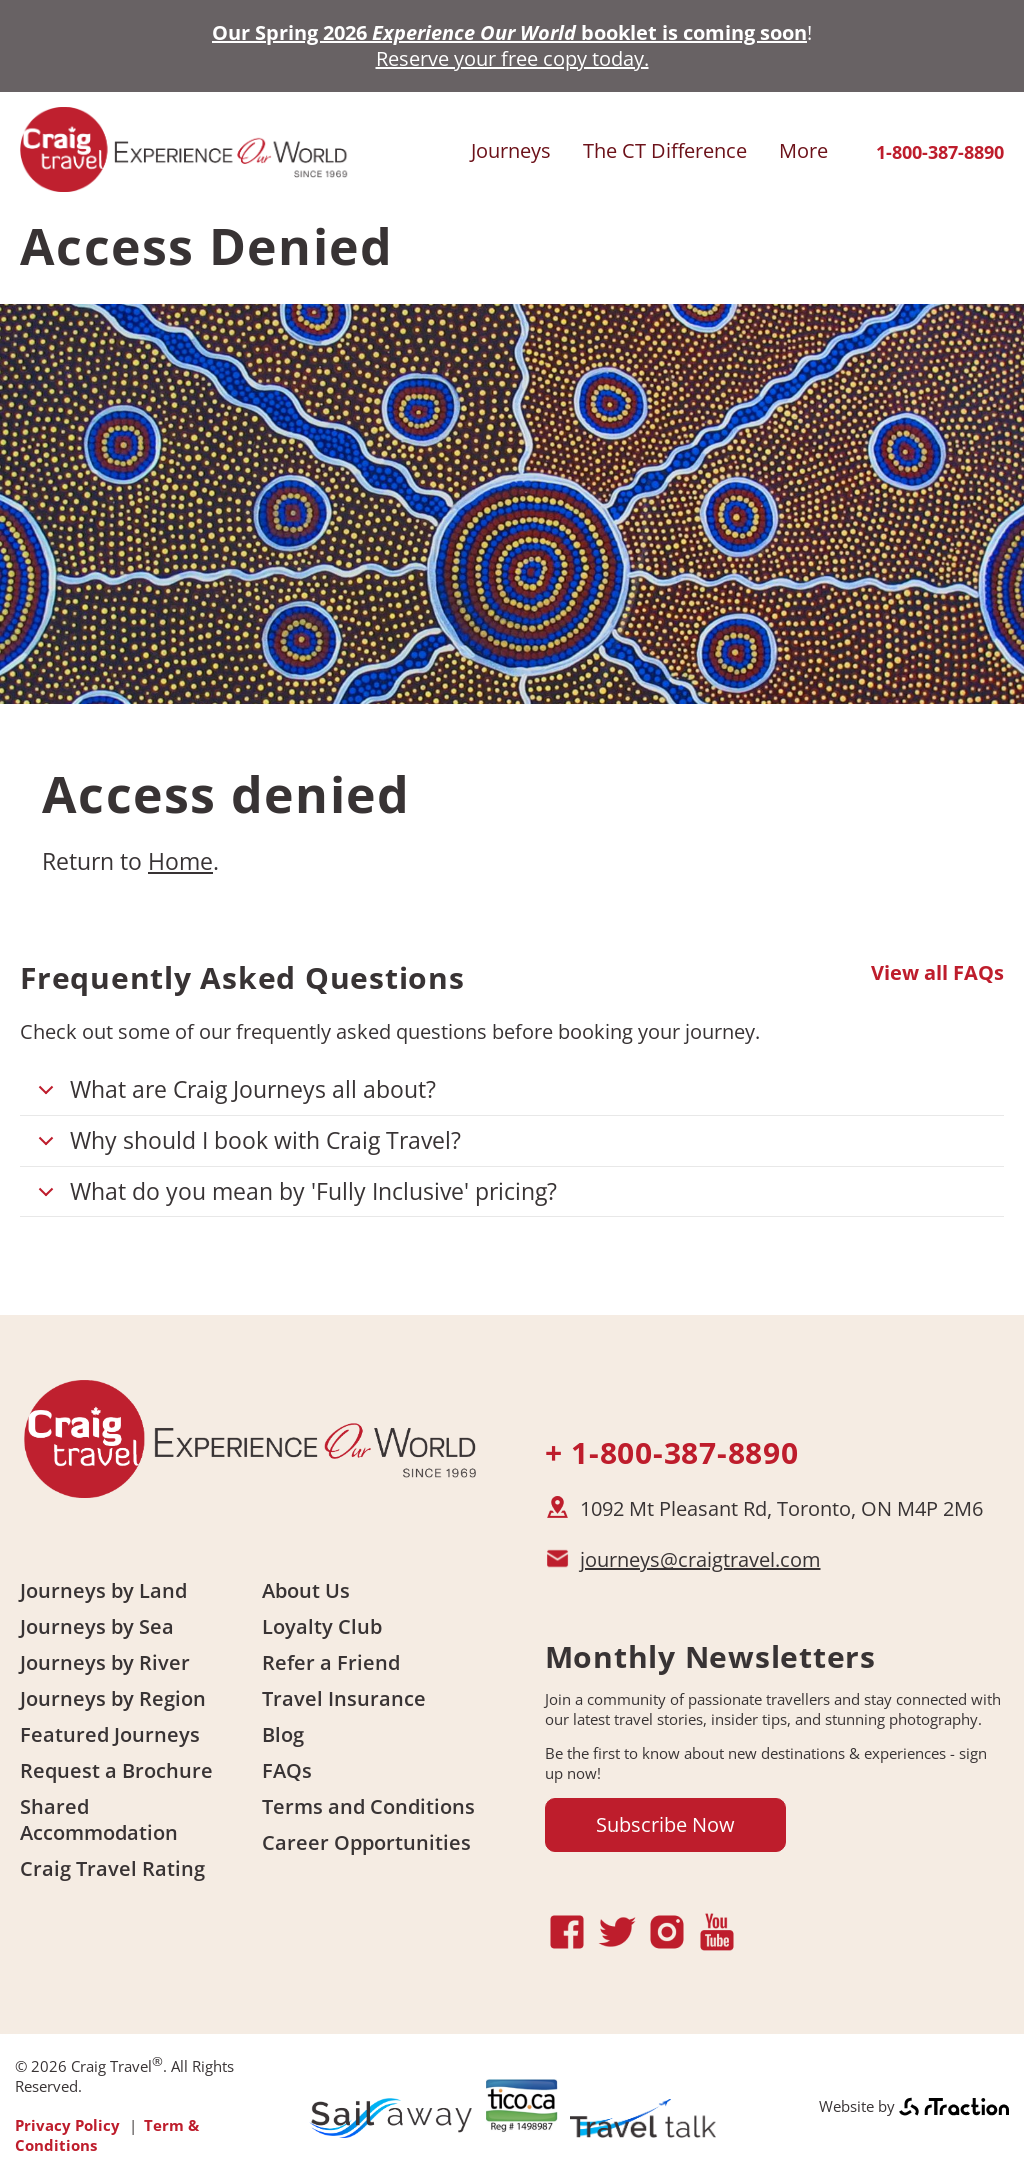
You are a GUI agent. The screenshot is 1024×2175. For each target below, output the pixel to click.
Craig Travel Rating (112, 1868)
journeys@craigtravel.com (700, 1559)
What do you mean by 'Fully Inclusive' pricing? (294, 1196)
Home (180, 861)
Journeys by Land (103, 1590)
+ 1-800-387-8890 (672, 1452)
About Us (306, 1590)
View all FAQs (937, 973)
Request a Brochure (116, 1770)
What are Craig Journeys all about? (233, 1094)
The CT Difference (665, 150)
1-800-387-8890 (940, 152)
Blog (283, 1734)
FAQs (287, 1770)
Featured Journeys (110, 1734)
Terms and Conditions (368, 1806)
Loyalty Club (322, 1626)
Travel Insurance (344, 1698)
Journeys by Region (113, 1698)
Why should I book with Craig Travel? (246, 1145)
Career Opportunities (366, 1842)
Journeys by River (105, 1662)
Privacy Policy (67, 2125)
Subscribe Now (665, 1824)
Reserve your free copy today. (512, 58)
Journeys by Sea (97, 1626)
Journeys (511, 150)
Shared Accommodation (99, 1819)
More (803, 150)
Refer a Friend (331, 1662)
